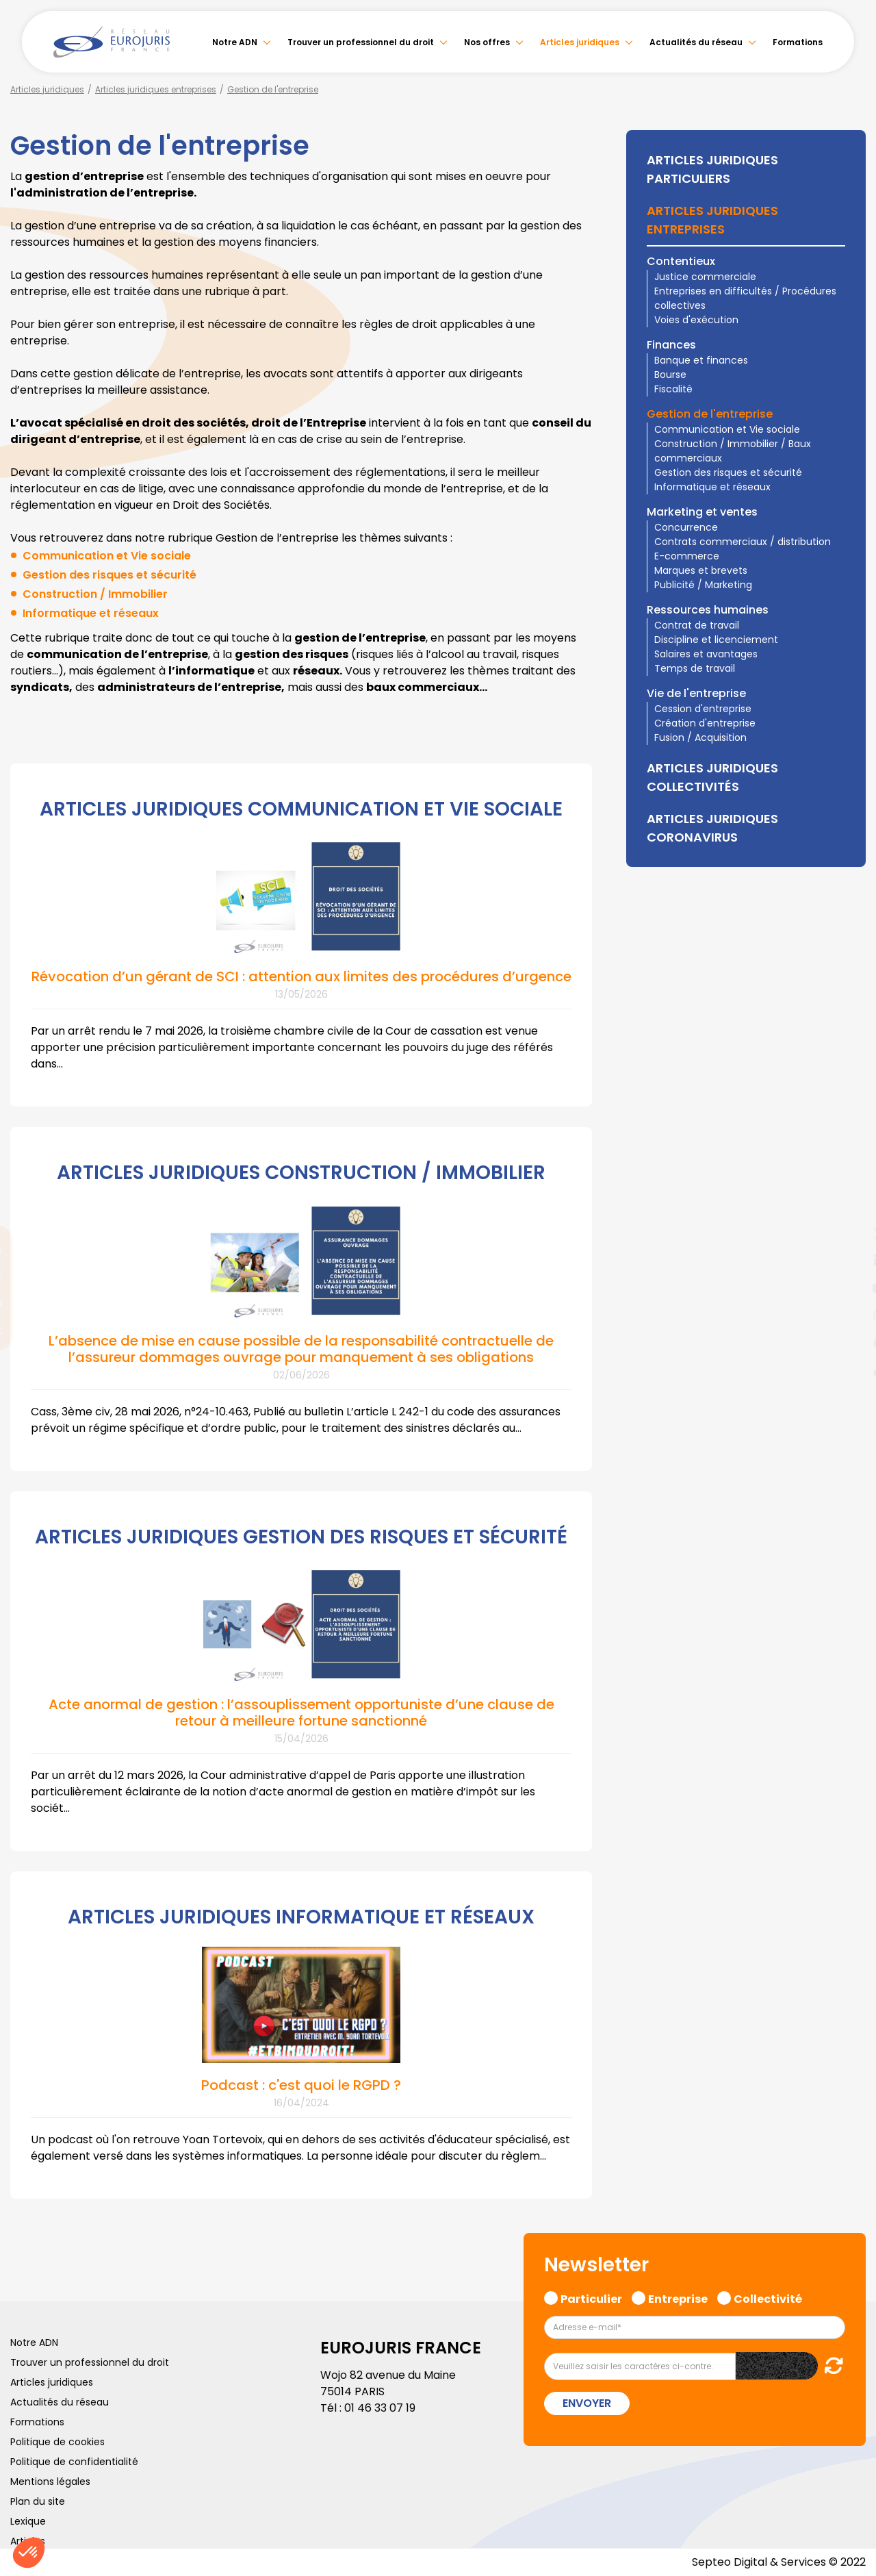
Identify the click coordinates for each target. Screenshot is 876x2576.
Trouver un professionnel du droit (360, 42)
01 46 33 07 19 (379, 2408)
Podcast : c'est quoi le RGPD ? (301, 2085)
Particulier (591, 2297)
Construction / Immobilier (95, 594)
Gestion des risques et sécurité (109, 575)
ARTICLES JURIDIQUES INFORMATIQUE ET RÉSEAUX (301, 1917)
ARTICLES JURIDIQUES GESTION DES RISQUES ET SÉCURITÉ (301, 1537)
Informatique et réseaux (91, 613)
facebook (849, 1206)
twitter (849, 1233)
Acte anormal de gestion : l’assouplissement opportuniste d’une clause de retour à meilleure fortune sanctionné (301, 1712)
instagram (849, 1315)
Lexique (28, 2521)
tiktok (849, 1370)
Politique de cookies (57, 2442)
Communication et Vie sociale (107, 556)
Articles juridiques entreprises (155, 89)
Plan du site (37, 2501)
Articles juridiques (579, 42)
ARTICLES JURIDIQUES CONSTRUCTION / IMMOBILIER (301, 1172)
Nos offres (487, 42)
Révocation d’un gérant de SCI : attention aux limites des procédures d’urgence (301, 976)
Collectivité (768, 2297)
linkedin (849, 1261)
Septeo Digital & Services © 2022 (779, 2562)
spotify (849, 1343)
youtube (849, 1288)
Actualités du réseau (696, 42)
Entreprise (678, 2297)
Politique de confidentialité (74, 2461)
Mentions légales (50, 2481)
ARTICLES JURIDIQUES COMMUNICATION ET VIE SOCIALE (301, 809)
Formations (798, 42)
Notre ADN (234, 42)
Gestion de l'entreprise (272, 89)
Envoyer (587, 2403)
